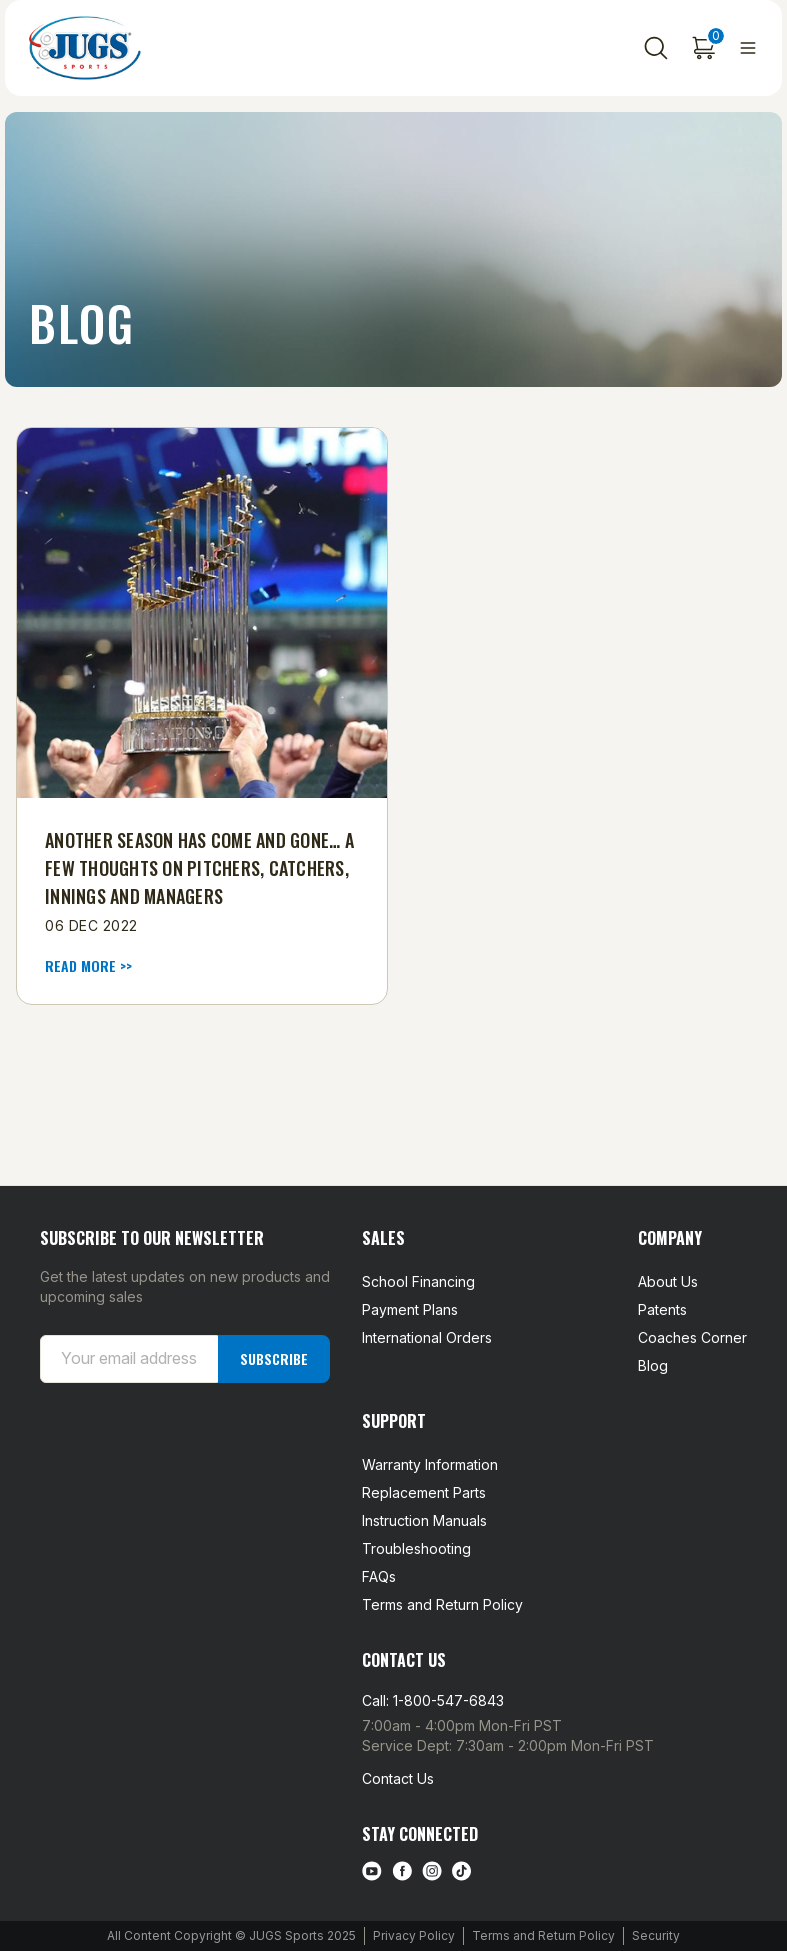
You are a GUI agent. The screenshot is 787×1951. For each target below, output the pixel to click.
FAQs (379, 1576)
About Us (668, 1281)
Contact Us (398, 1778)
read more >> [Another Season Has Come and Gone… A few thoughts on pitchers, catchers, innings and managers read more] (88, 966)
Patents (662, 1309)
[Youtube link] (372, 1871)
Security (656, 1935)
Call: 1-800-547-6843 (433, 1700)
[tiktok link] (462, 1871)
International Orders (427, 1337)
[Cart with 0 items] (704, 48)
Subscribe (274, 1357)
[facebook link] (402, 1871)
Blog (653, 1365)
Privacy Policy (414, 1935)
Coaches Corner (692, 1337)
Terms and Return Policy (442, 1604)
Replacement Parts (424, 1492)
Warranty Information (430, 1464)
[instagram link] (432, 1871)
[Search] (656, 48)
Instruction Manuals (424, 1520)
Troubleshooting (416, 1548)
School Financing (418, 1281)
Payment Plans (410, 1309)
